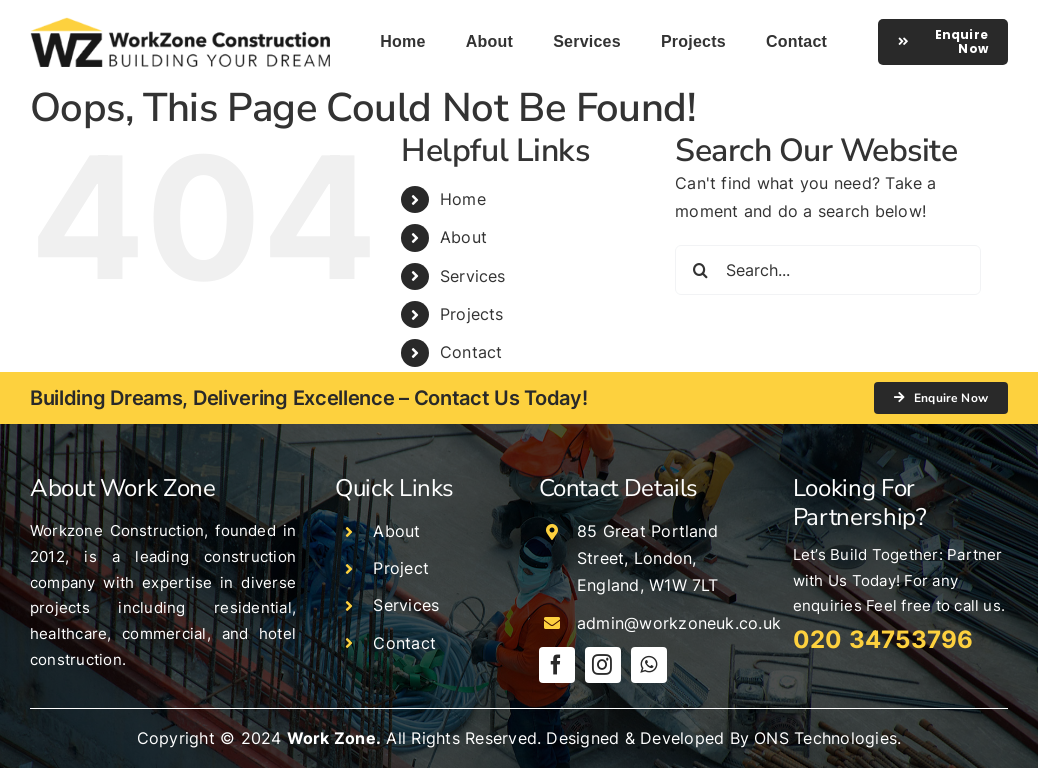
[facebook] (557, 665)
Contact (471, 352)
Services (473, 276)
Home (463, 199)
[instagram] (603, 665)
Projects (472, 314)
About (463, 237)
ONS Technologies (825, 738)
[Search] (700, 270)
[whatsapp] (649, 665)
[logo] (180, 25)
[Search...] (828, 270)
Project (401, 568)
